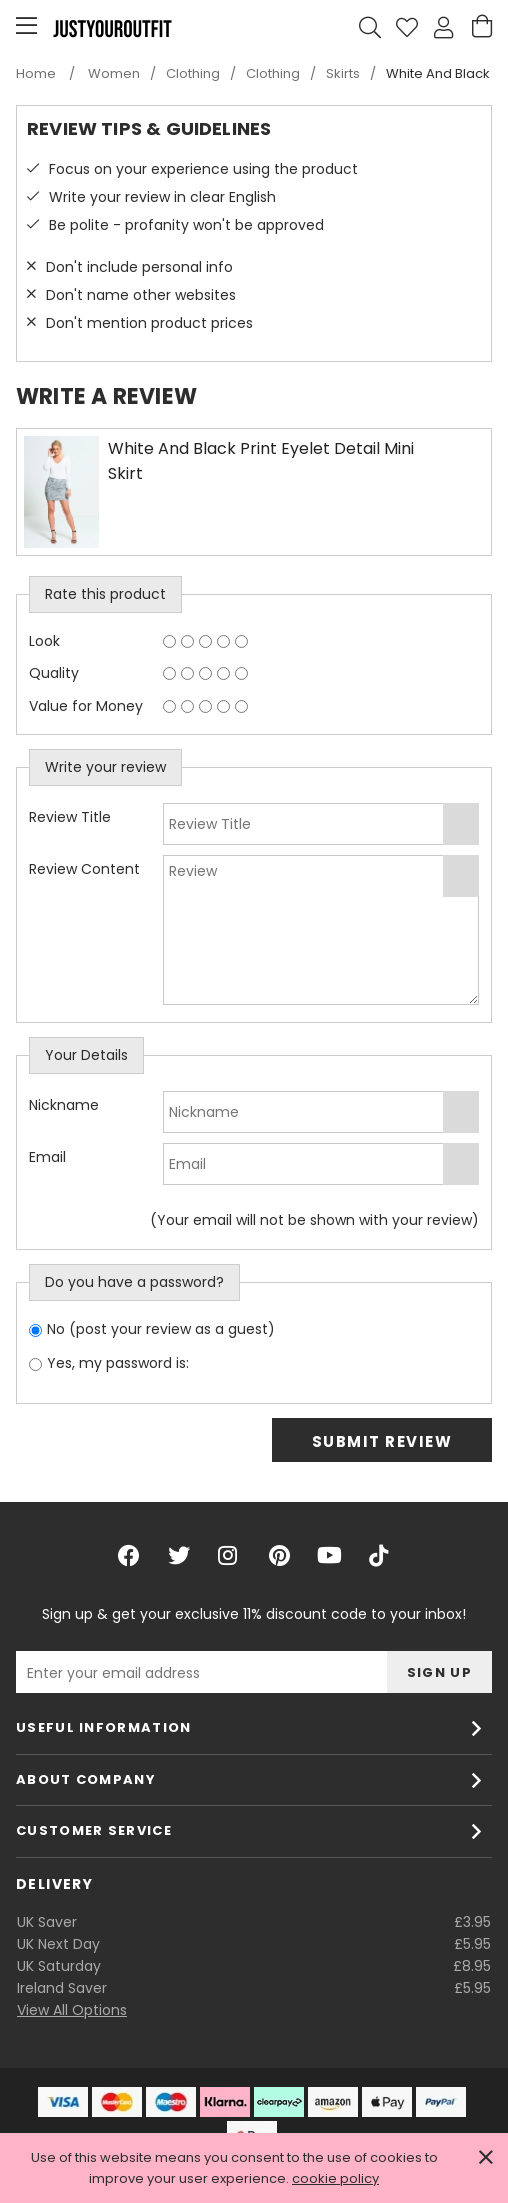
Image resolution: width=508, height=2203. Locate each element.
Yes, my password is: (118, 1363)
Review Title (70, 817)
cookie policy (335, 2178)
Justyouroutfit (112, 28)
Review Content (84, 869)
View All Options (72, 2010)
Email (47, 1157)
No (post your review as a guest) (161, 1329)
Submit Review (382, 1441)
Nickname (64, 1105)
